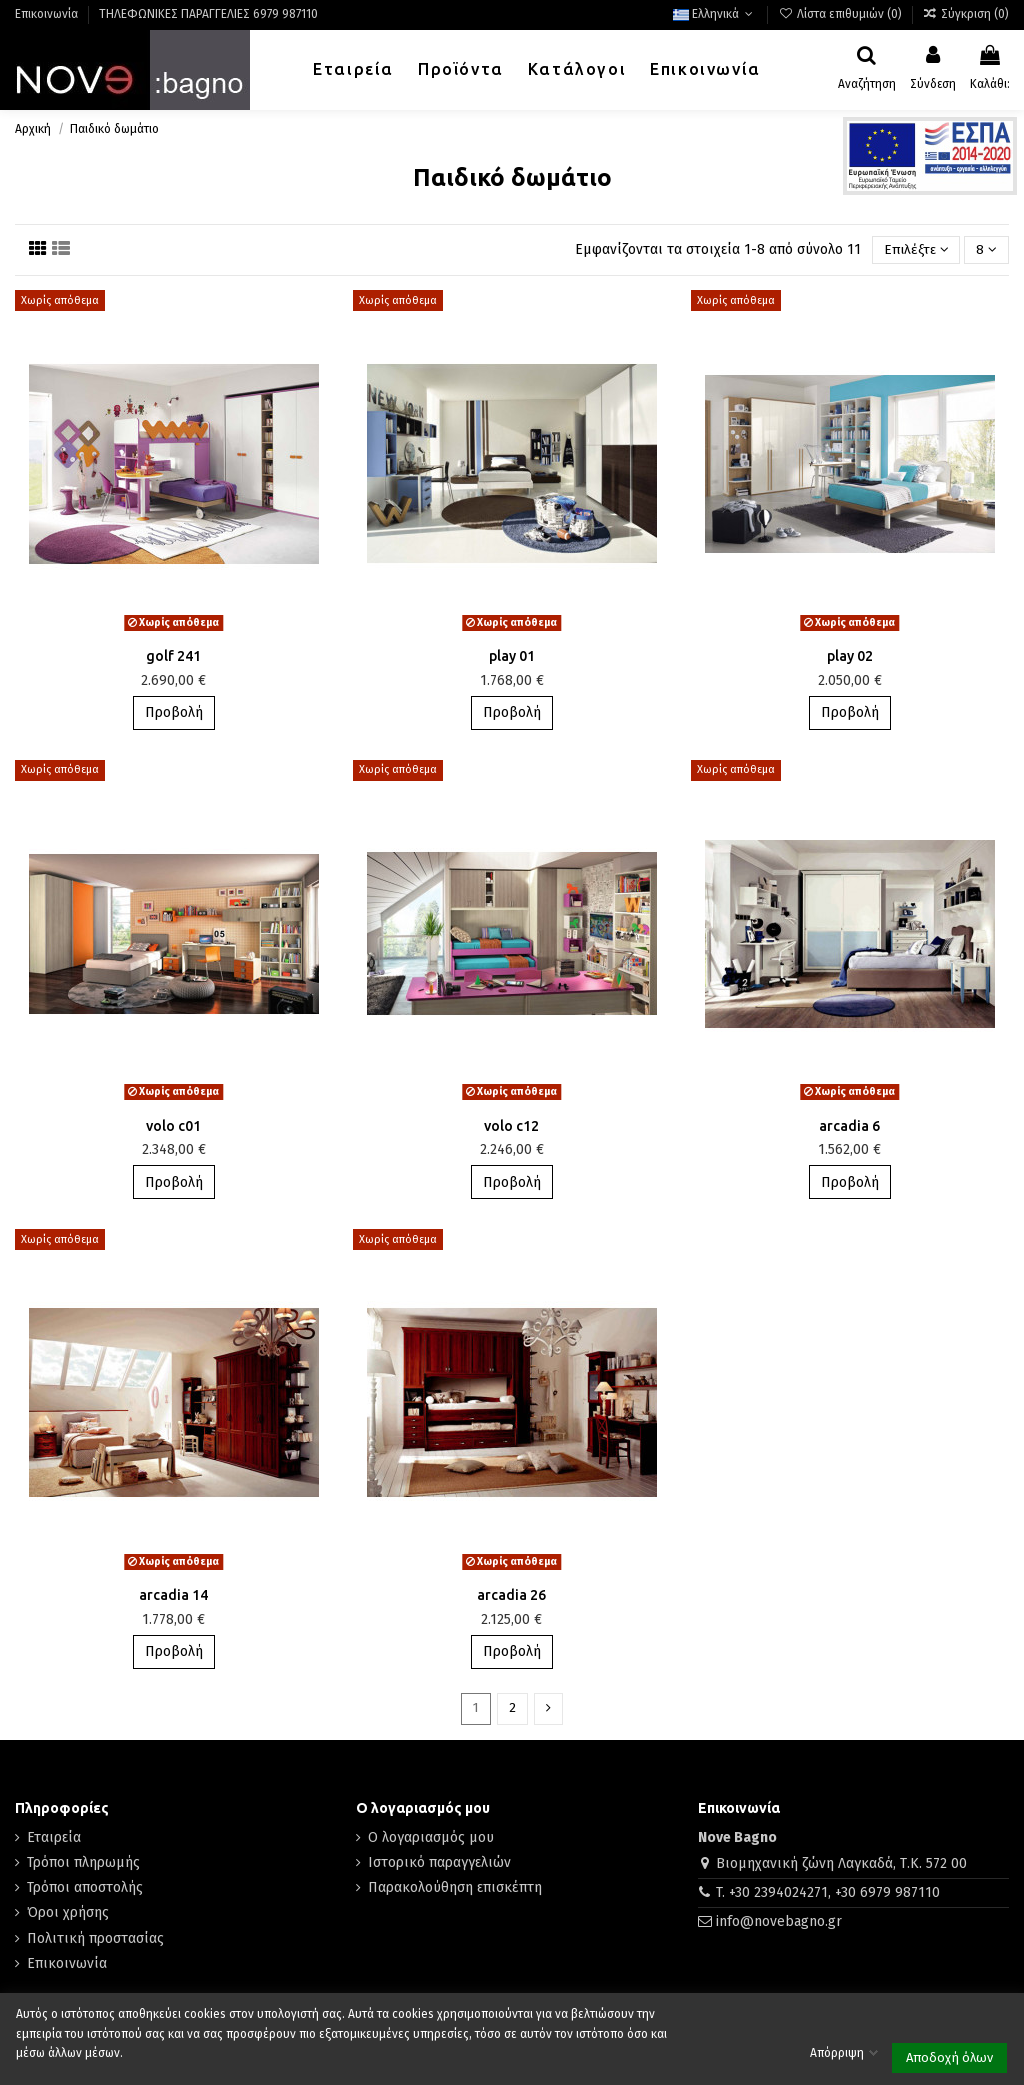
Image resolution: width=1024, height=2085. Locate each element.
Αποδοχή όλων (949, 2057)
